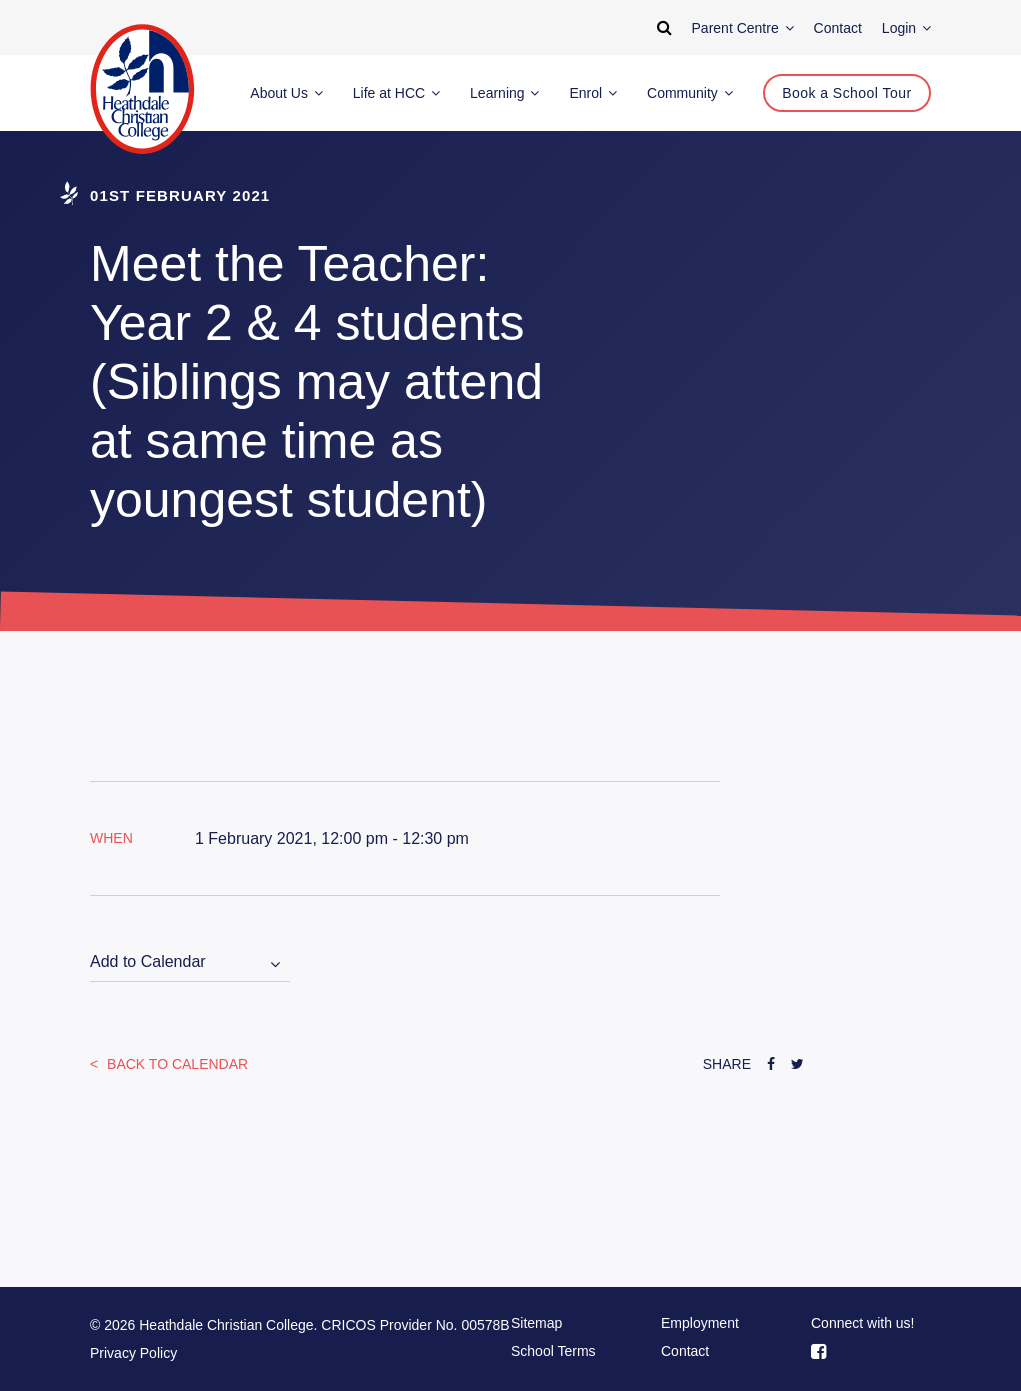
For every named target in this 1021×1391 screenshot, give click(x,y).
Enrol (593, 93)
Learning (504, 93)
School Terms (553, 1351)
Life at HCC (396, 93)
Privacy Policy (133, 1353)
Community (690, 93)
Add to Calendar (148, 961)
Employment (700, 1323)
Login (906, 28)
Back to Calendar (175, 1064)
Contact (685, 1351)
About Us (286, 93)
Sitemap (536, 1323)
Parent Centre (743, 28)
